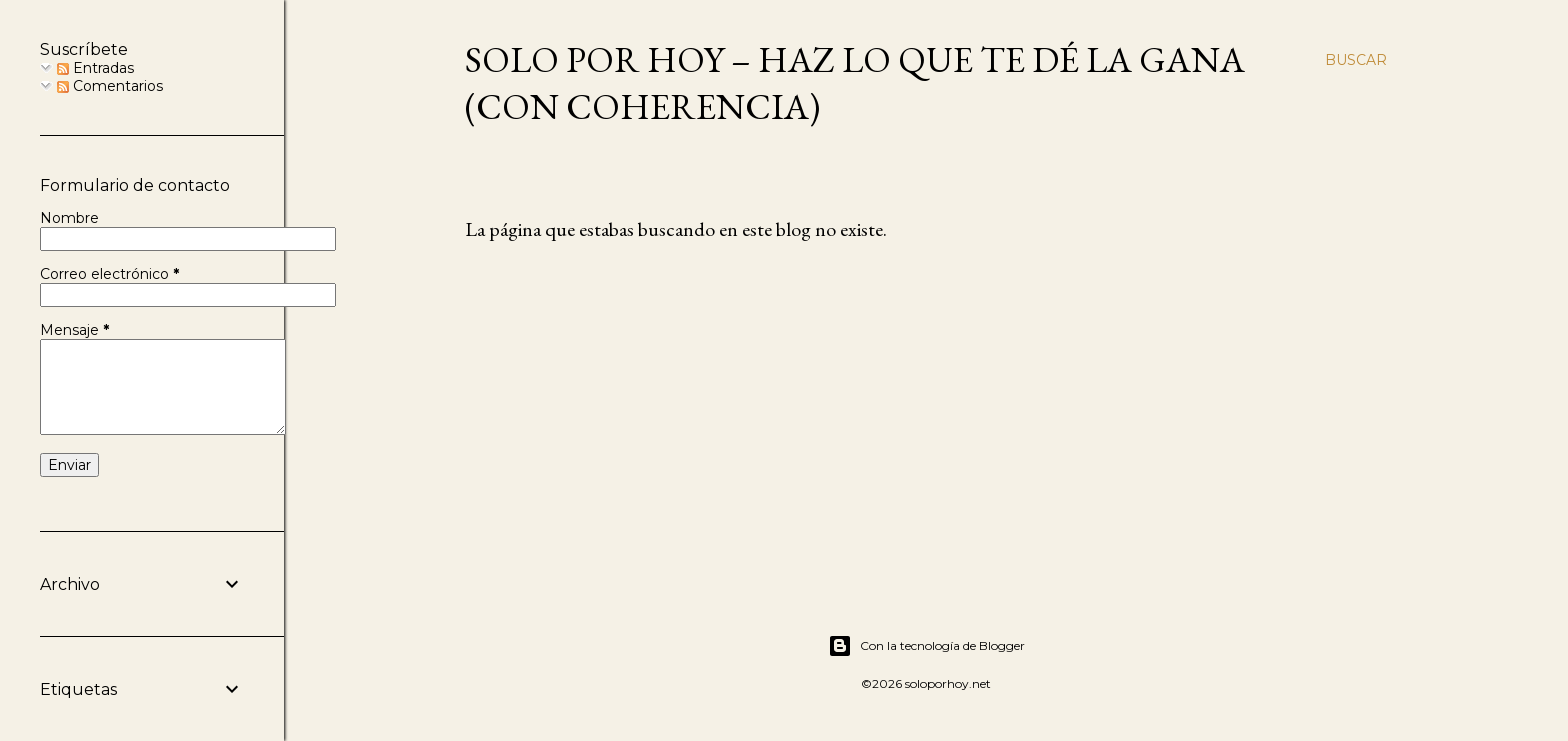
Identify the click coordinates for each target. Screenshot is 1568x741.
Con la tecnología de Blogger (926, 646)
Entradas (95, 68)
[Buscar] (1356, 60)
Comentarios (110, 86)
